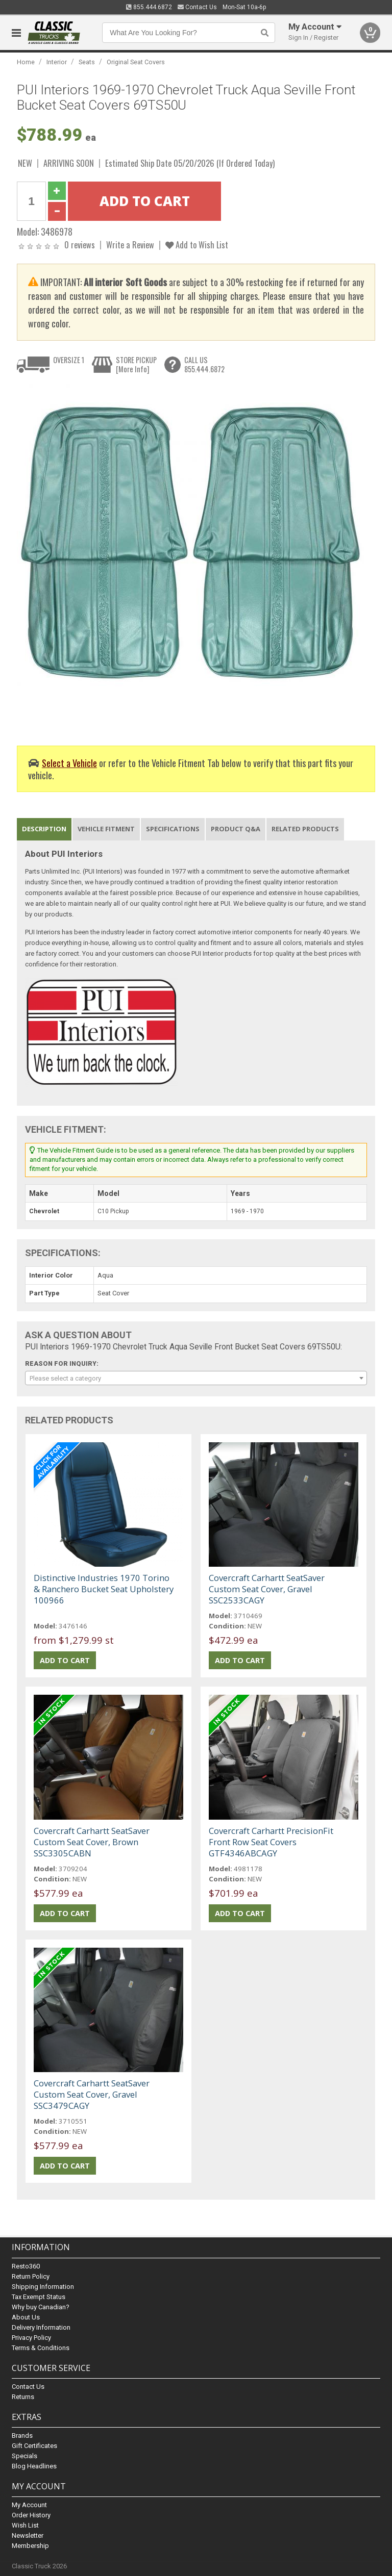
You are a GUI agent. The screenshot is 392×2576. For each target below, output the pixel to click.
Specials (24, 2456)
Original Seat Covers (136, 62)
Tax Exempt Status (38, 2297)
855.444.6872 (149, 7)
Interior (56, 62)
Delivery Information (41, 2327)
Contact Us (197, 7)
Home (26, 62)
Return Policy (31, 2276)
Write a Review (130, 244)
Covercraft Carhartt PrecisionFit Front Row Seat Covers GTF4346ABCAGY (271, 1842)
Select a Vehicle (69, 763)
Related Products (305, 828)
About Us (26, 2317)
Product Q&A (235, 828)
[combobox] (196, 1378)
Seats (87, 62)
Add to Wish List (196, 244)
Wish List (25, 2525)
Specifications (173, 828)
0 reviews (79, 244)
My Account (29, 2505)
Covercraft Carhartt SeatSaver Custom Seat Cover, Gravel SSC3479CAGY (92, 2094)
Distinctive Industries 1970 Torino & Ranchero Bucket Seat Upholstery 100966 (104, 1589)
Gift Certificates (34, 2446)
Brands (22, 2435)
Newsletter (27, 2535)
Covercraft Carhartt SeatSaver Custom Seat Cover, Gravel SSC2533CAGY (267, 1589)
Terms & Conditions (40, 2348)
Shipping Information (43, 2286)
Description (44, 828)
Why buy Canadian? (40, 2307)
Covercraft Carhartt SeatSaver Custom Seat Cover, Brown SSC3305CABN (92, 1842)
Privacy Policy (31, 2337)
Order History (31, 2515)
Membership (30, 2545)
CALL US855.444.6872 (204, 364)
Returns (23, 2397)
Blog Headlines (34, 2466)
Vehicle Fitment (106, 828)
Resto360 (26, 2266)
